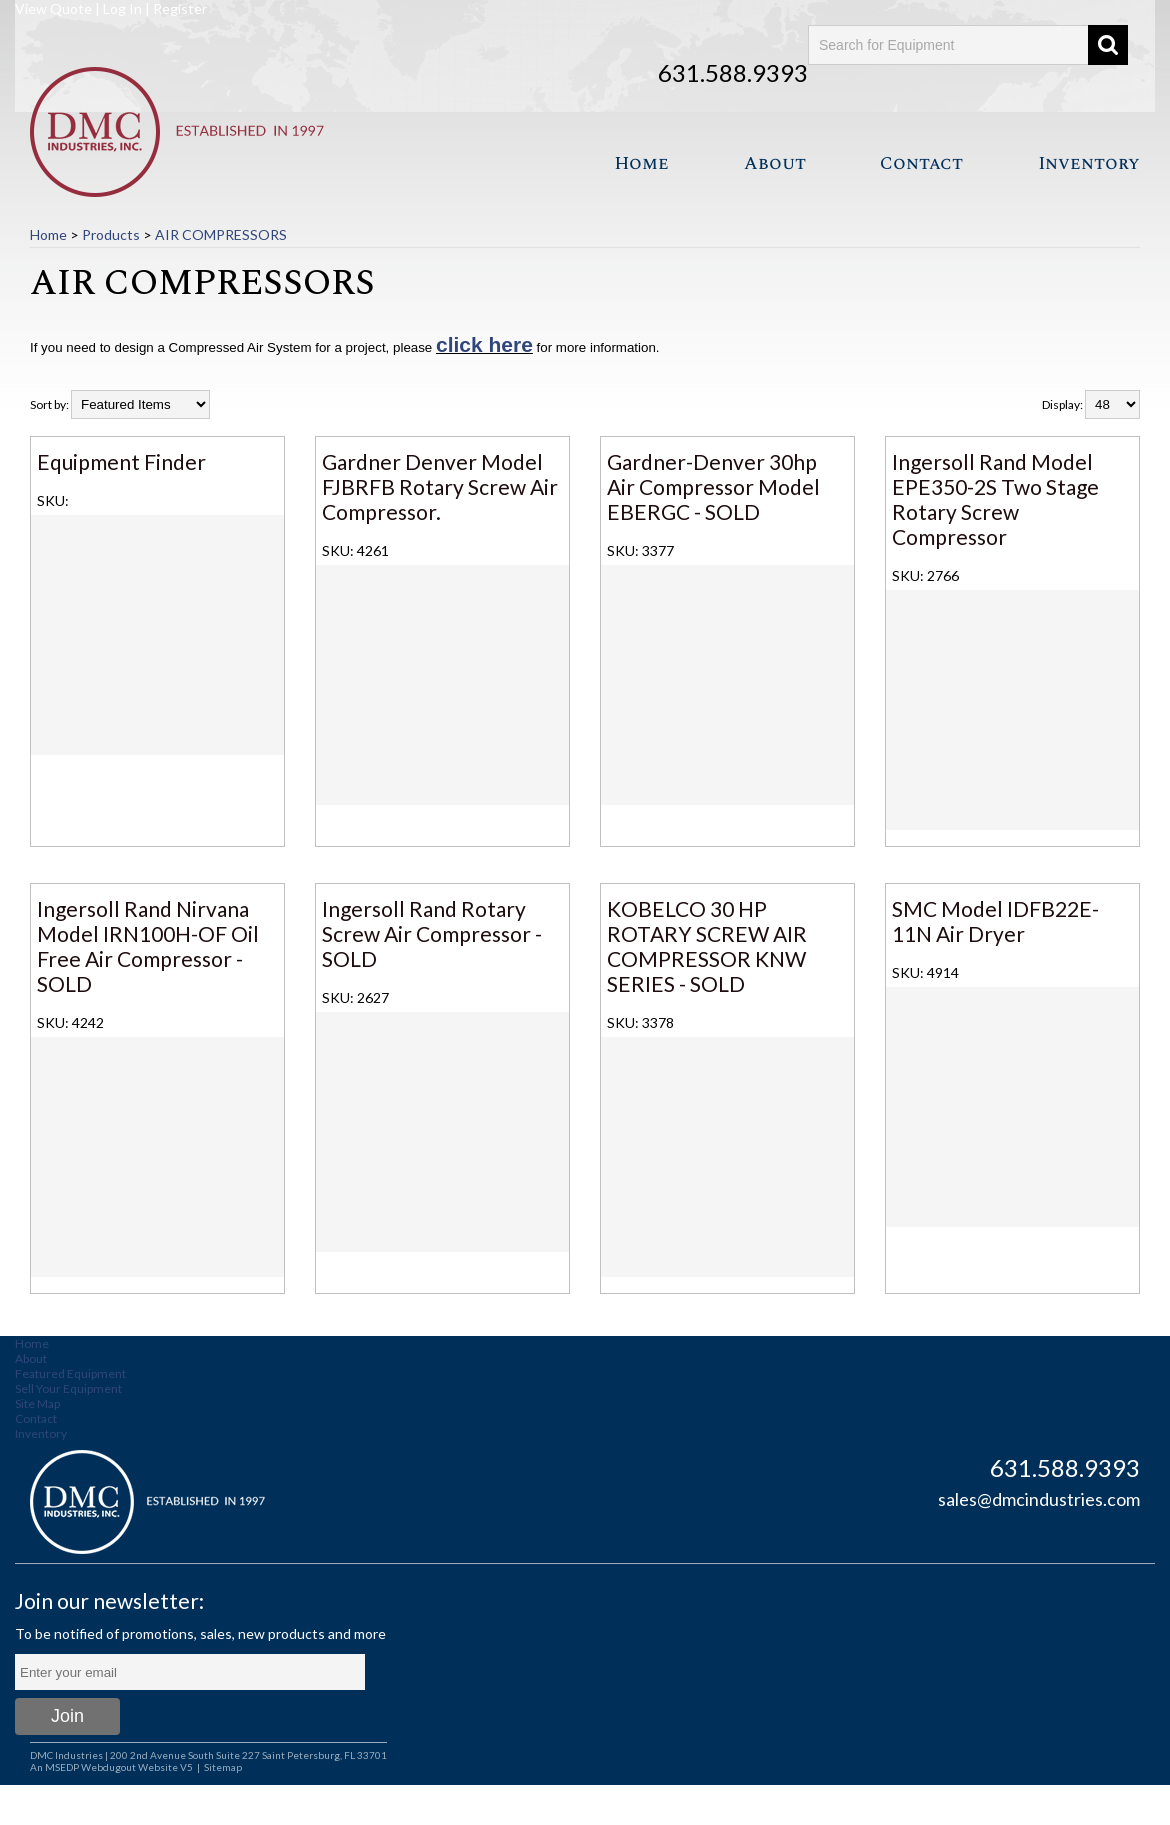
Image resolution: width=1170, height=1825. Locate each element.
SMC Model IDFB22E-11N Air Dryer (995, 921)
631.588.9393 (733, 72)
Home (641, 163)
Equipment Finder (121, 461)
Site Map (37, 1403)
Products (111, 234)
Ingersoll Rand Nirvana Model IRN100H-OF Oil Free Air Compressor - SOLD (148, 946)
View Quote (53, 8)
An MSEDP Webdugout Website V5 (111, 1767)
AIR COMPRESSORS (221, 234)
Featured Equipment (70, 1373)
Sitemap (223, 1767)
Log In (122, 8)
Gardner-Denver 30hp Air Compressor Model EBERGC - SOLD (713, 486)
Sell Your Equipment (68, 1388)
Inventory (1089, 163)
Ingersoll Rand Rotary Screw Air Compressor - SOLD (432, 933)
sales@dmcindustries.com (1039, 1499)
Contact (921, 163)
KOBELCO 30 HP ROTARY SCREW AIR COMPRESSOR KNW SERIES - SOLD (707, 946)
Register (180, 8)
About (775, 163)
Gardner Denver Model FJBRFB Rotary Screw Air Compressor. (440, 486)
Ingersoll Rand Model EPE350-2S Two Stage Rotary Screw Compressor (995, 499)
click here (484, 344)
